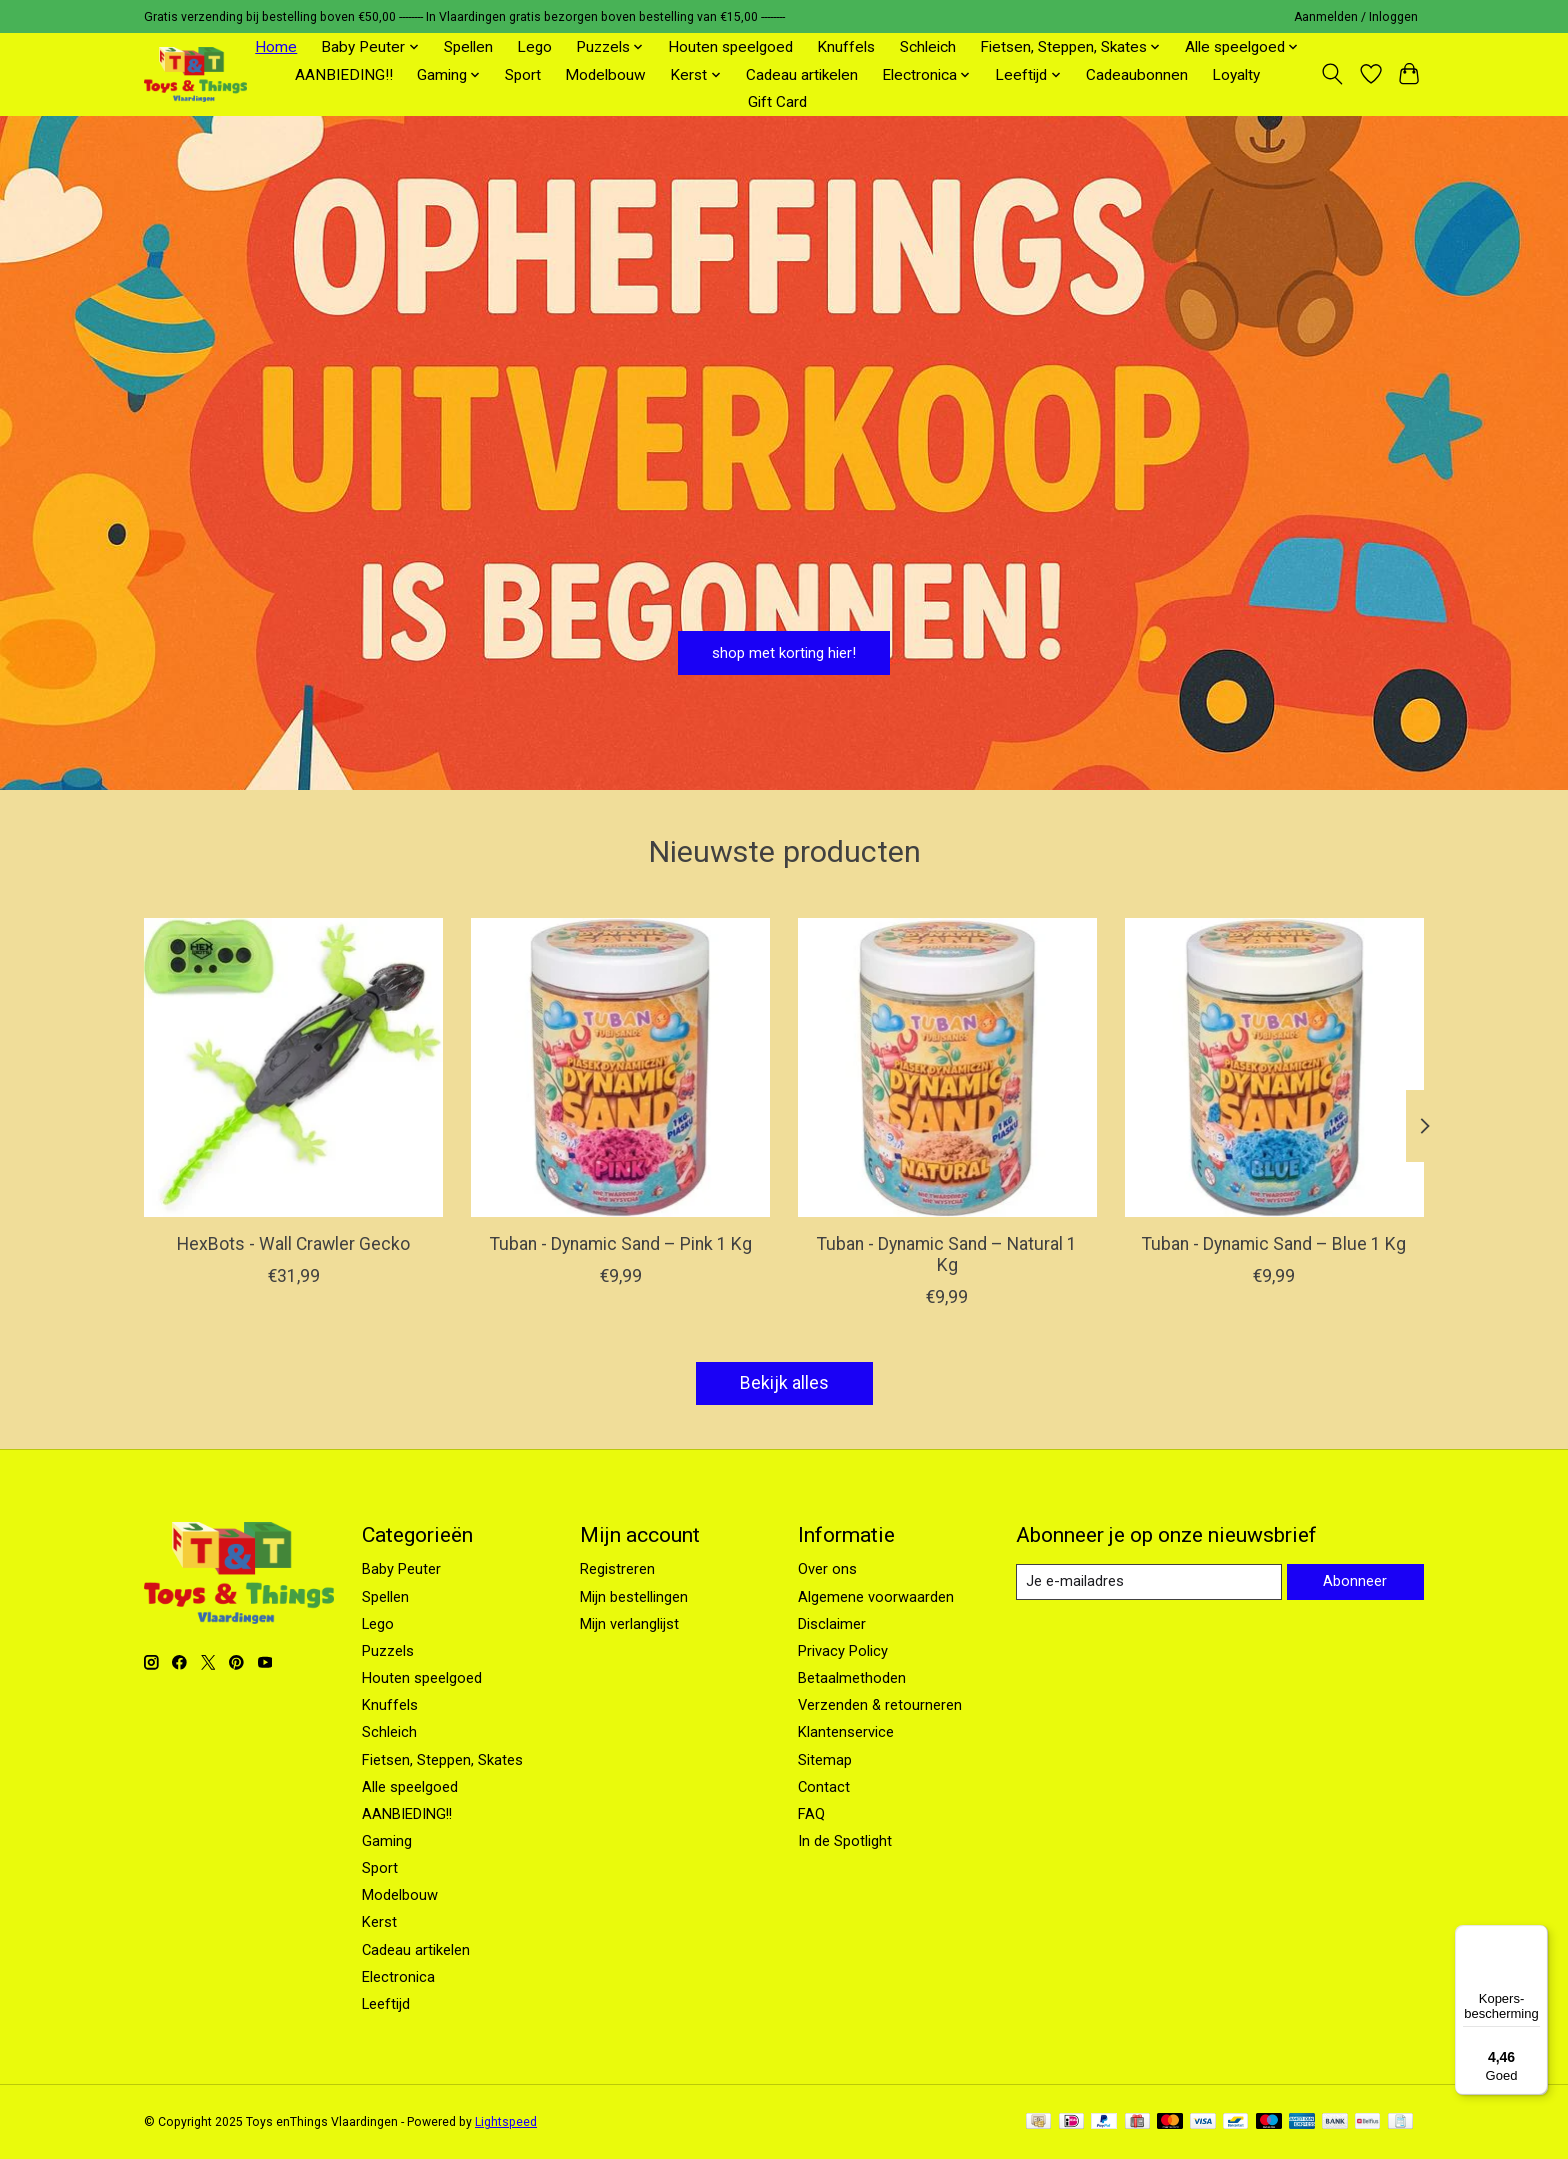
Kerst (379, 1922)
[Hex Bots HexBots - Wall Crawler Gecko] (293, 1067)
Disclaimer (832, 1624)
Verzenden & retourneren (880, 1705)
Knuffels (846, 47)
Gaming (387, 1841)
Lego (534, 47)
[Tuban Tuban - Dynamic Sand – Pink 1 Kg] (620, 1067)
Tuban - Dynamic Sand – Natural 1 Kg (947, 1254)
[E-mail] (1149, 1582)
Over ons (827, 1569)
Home (276, 47)
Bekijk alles (784, 1383)
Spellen (468, 47)
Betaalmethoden (852, 1678)
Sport (523, 75)
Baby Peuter (401, 1569)
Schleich (928, 47)
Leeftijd (386, 2004)
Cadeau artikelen (802, 75)
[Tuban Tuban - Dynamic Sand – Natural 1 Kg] (947, 1067)
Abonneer (1355, 1581)
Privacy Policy (843, 1651)
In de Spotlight (845, 1841)
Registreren (617, 1569)
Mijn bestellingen (634, 1597)
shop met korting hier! (784, 647)
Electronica (398, 1977)
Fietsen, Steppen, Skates (442, 1760)
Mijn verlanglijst (629, 1624)
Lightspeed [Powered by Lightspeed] (506, 2122)
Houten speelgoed (730, 47)
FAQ (811, 1814)
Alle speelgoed (410, 1787)
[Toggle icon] (1332, 74)
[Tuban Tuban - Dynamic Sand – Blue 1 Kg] (1274, 1067)
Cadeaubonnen (1137, 75)
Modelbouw (605, 75)
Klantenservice (846, 1732)
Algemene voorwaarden (876, 1597)
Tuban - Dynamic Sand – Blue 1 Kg (1274, 1244)
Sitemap (825, 1760)
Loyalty (1236, 75)
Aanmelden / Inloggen (1356, 17)
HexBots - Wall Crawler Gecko (293, 1244)
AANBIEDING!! (344, 75)
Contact (824, 1787)
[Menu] (1536, 1937)
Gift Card (777, 102)
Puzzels (388, 1651)
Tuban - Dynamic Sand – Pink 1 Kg (621, 1244)
